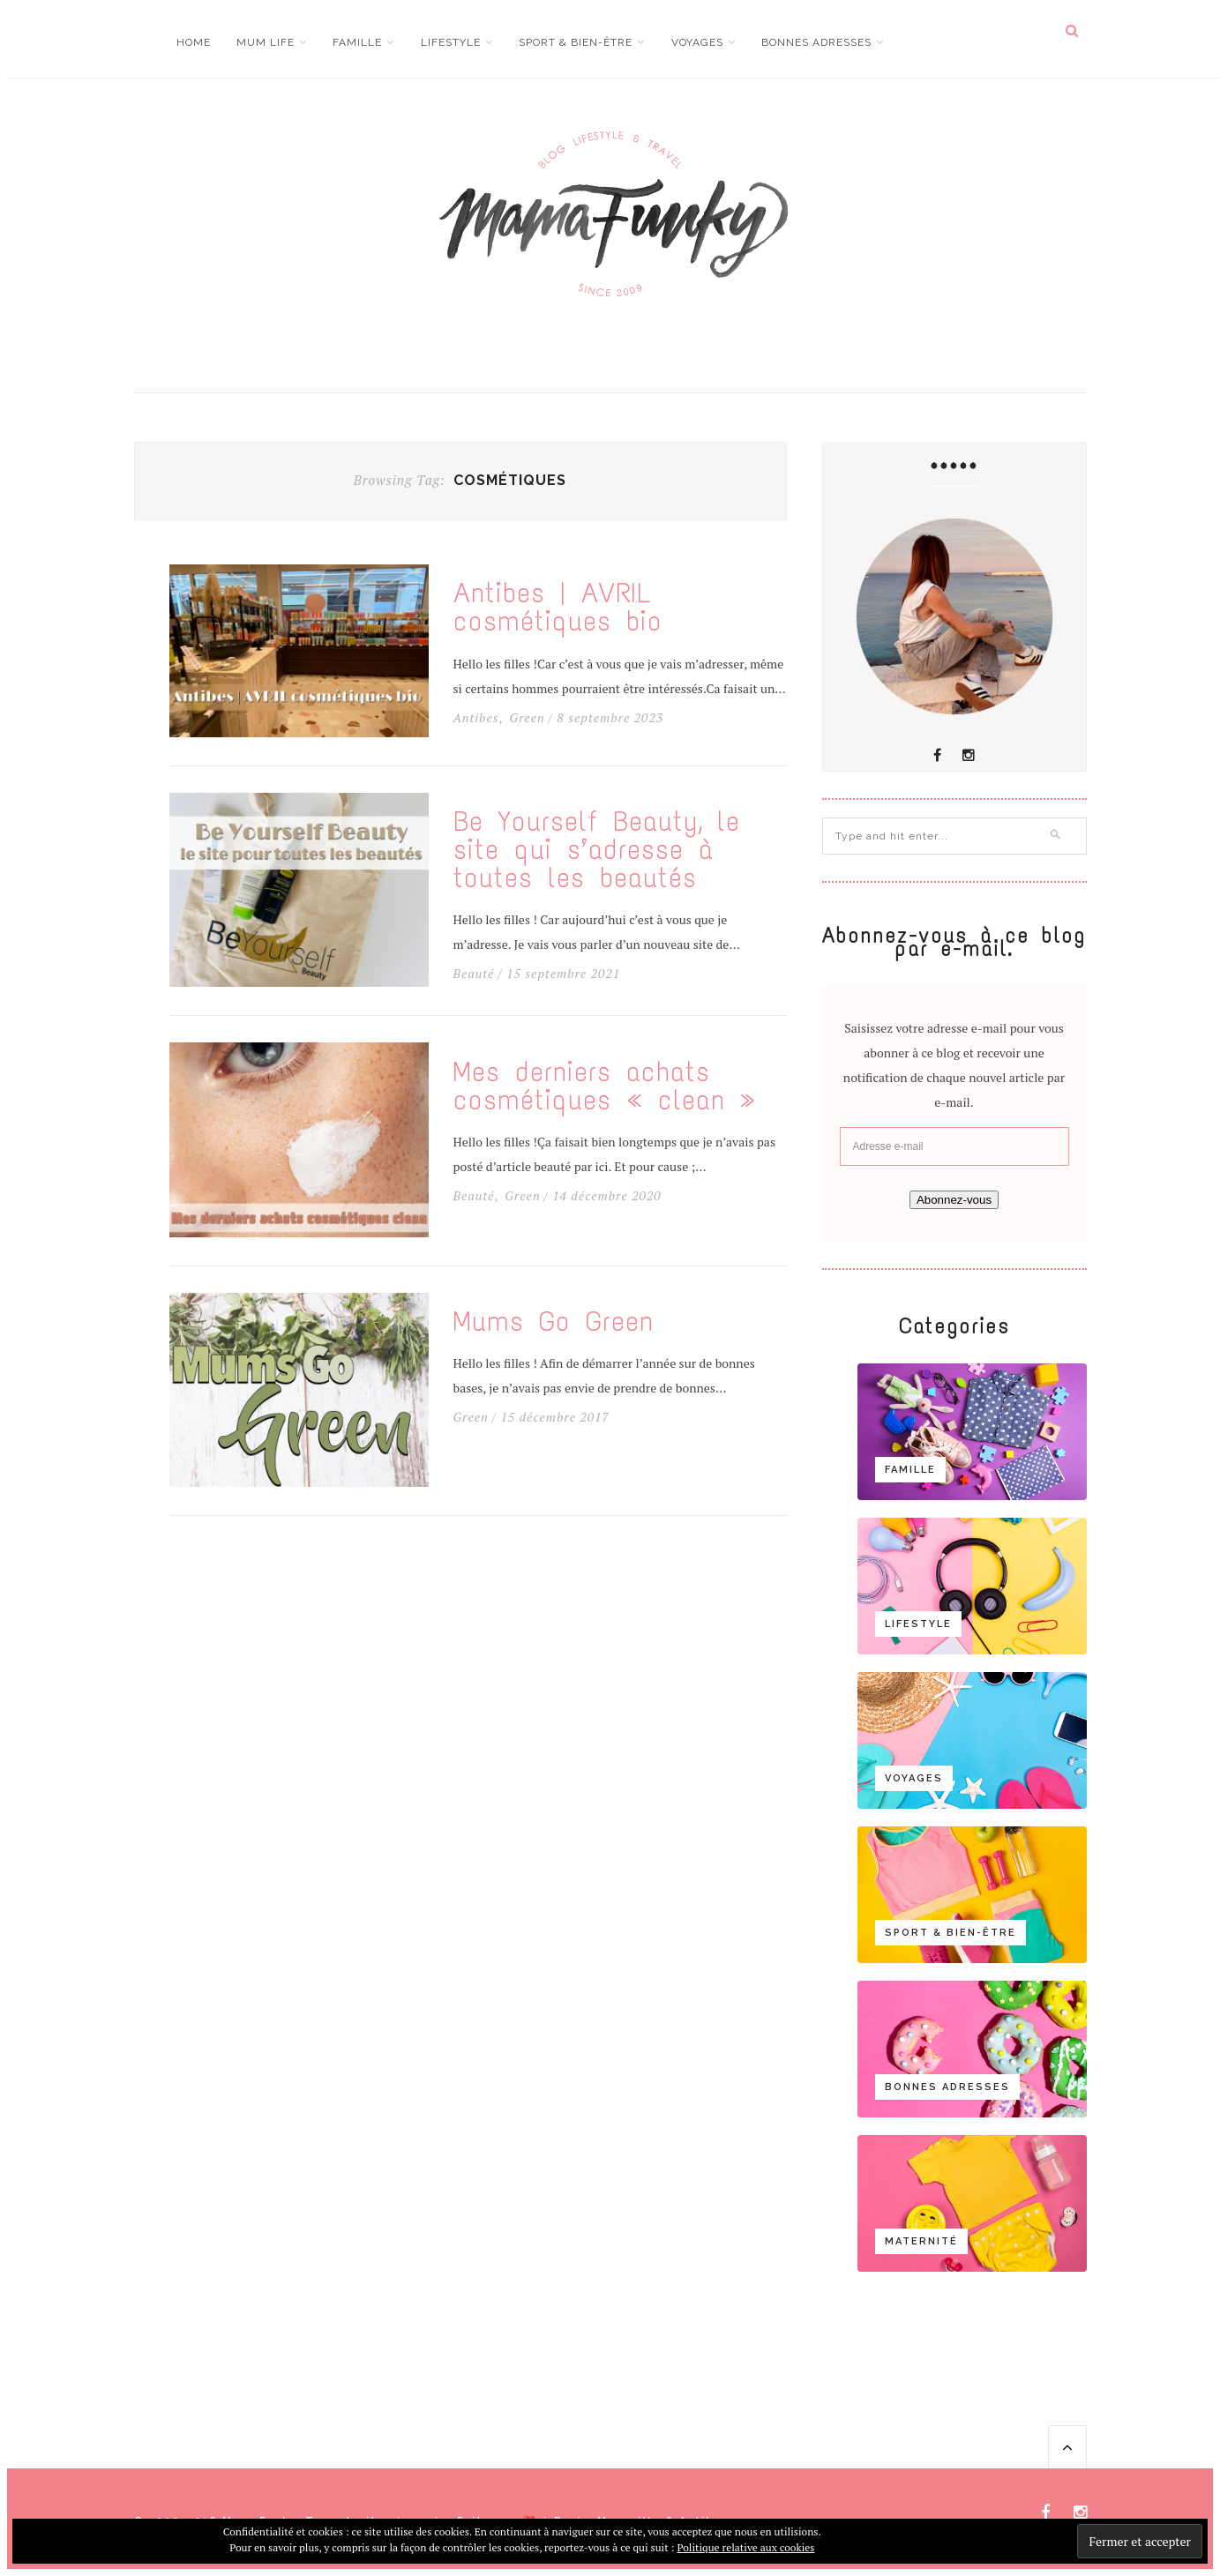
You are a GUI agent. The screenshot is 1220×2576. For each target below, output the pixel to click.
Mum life (265, 42)
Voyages (697, 42)
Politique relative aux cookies (745, 2547)
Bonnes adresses (816, 42)
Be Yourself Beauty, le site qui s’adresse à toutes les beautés (596, 850)
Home (193, 42)
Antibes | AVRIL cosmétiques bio (557, 607)
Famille (357, 42)
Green (526, 718)
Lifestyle (451, 42)
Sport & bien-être (575, 42)
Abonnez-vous (954, 1199)
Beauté (474, 973)
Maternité (921, 2241)
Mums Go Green (553, 1322)
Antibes (476, 718)
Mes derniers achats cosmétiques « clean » (604, 1086)
